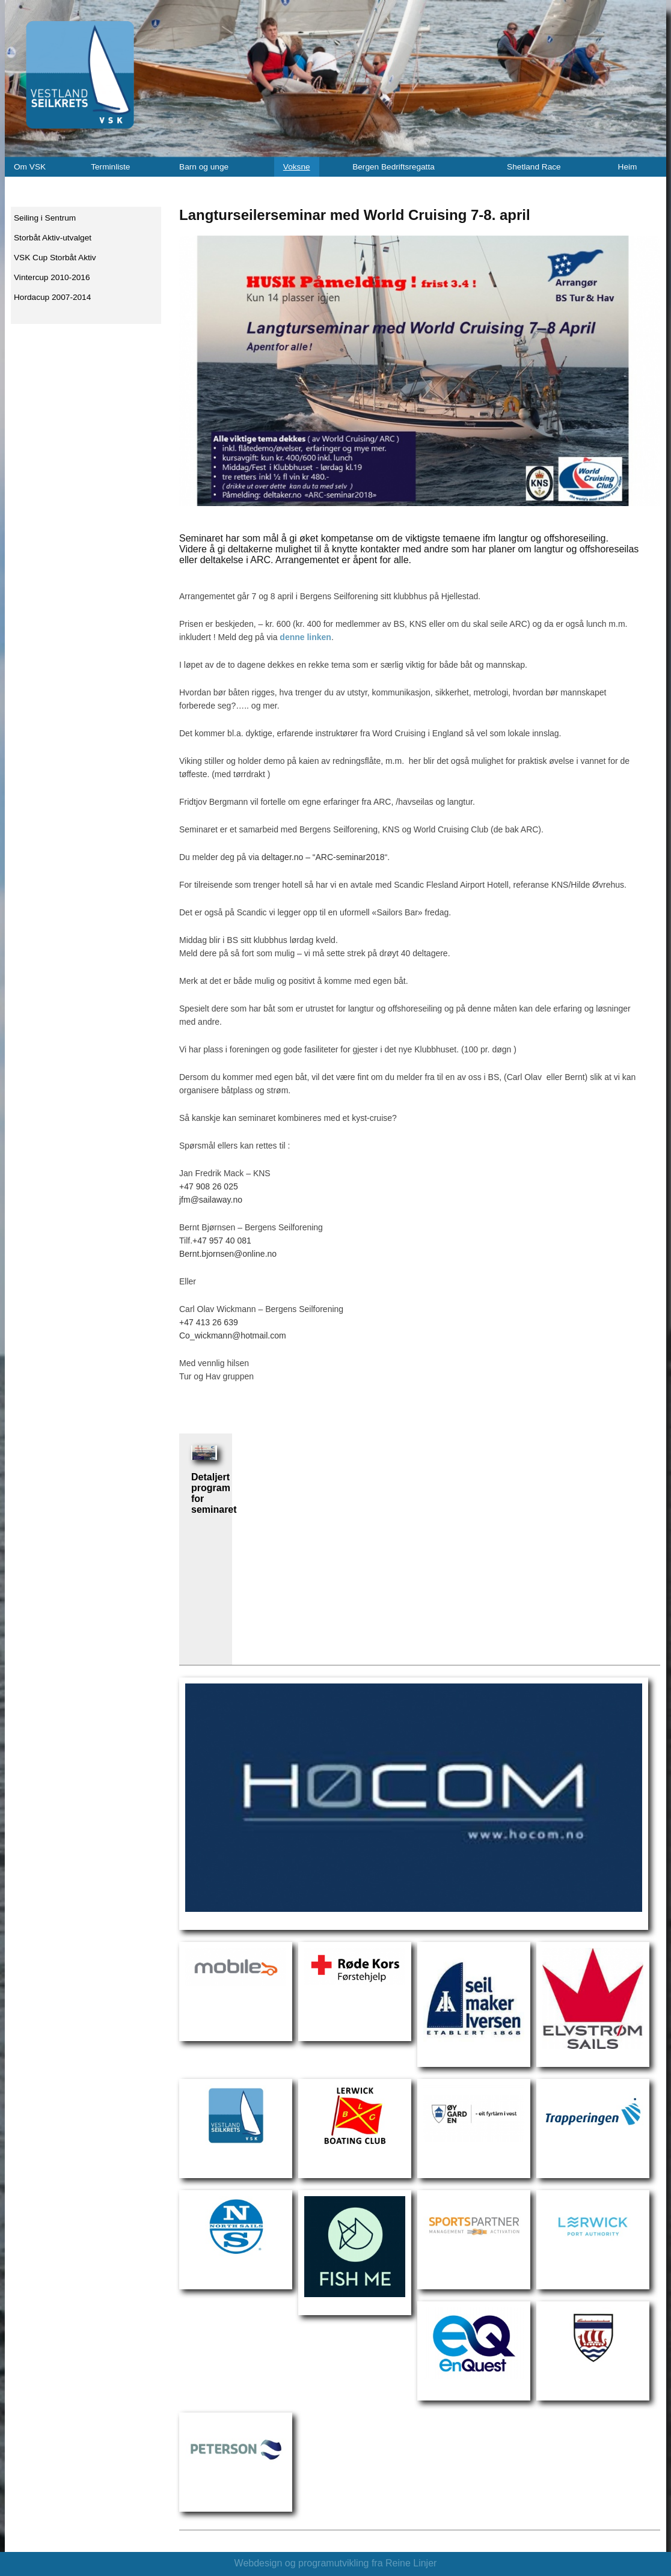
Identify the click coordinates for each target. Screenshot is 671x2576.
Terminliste (110, 166)
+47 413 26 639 (208, 1322)
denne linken (305, 637)
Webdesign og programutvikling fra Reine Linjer (335, 2563)
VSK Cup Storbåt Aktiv (55, 257)
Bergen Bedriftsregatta (393, 166)
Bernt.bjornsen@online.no (228, 1254)
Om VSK (30, 166)
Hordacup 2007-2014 (52, 297)
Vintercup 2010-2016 (52, 277)
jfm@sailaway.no (210, 1199)
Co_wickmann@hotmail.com (232, 1335)
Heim (627, 166)
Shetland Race (534, 166)
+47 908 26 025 (208, 1186)
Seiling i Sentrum (45, 217)
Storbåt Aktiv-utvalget (52, 237)
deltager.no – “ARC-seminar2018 (323, 857)
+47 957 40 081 (221, 1240)
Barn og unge (203, 166)
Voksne (296, 166)
